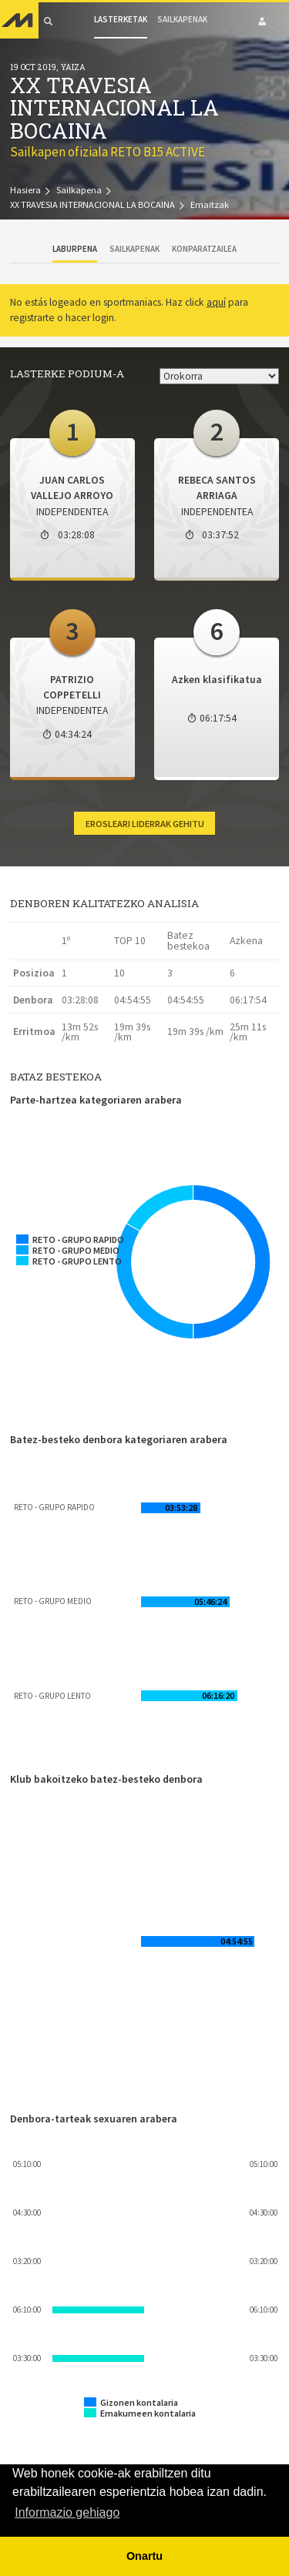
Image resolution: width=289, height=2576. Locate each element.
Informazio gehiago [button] (67, 2512)
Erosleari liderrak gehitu (145, 823)
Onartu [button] (144, 2556)
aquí (216, 302)
